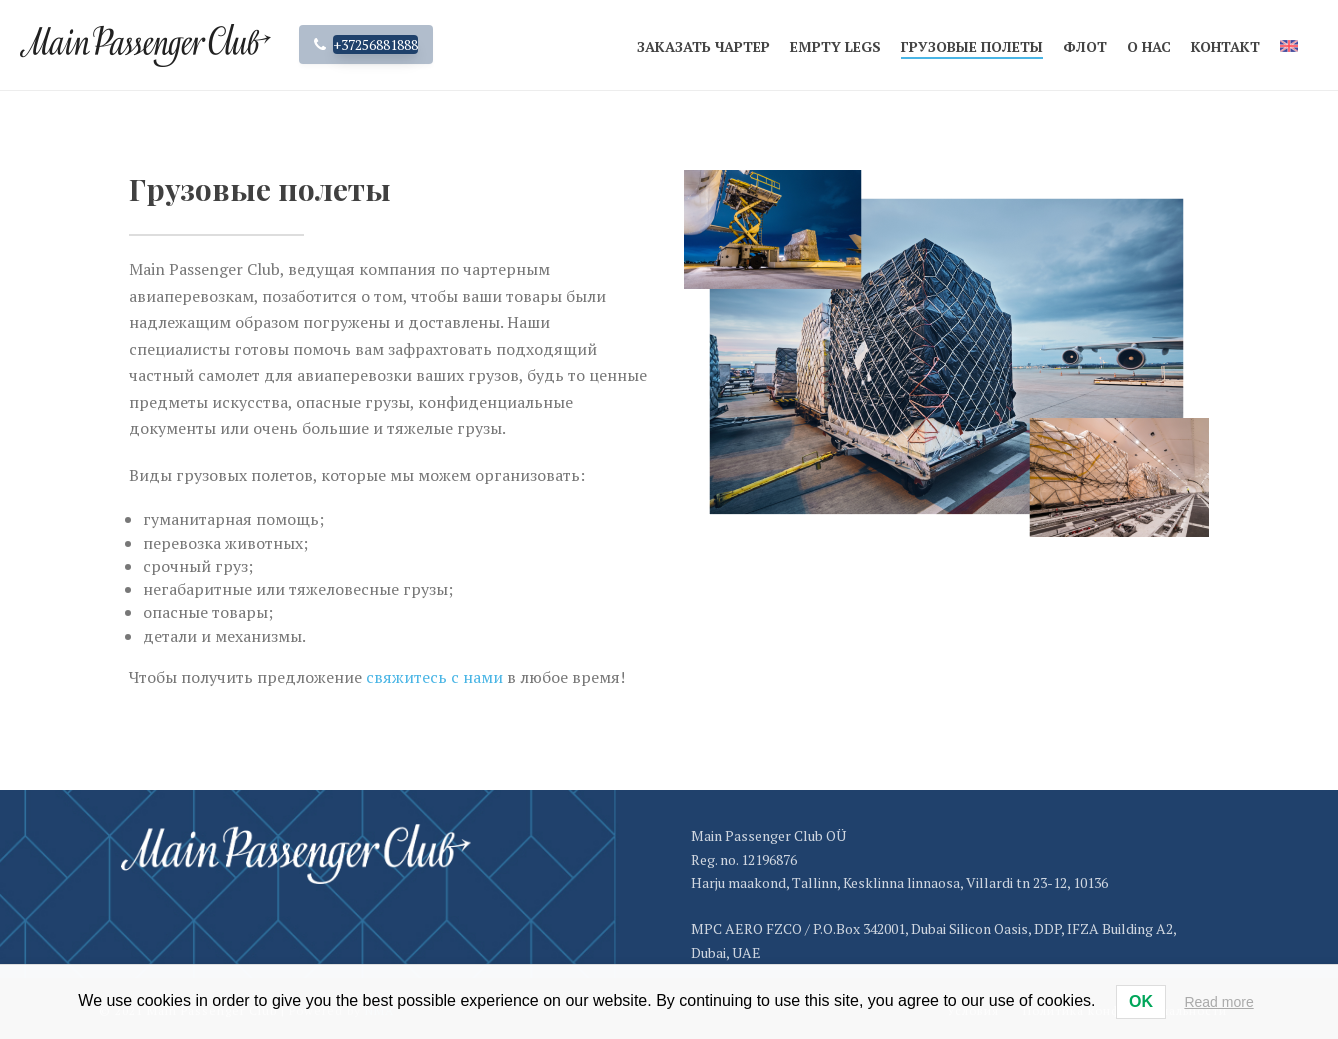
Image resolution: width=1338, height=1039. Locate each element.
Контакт (1225, 46)
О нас (1149, 46)
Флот (1085, 46)
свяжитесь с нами (434, 677)
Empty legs (835, 46)
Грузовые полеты (972, 46)
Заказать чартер (703, 46)
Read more (1218, 1002)
